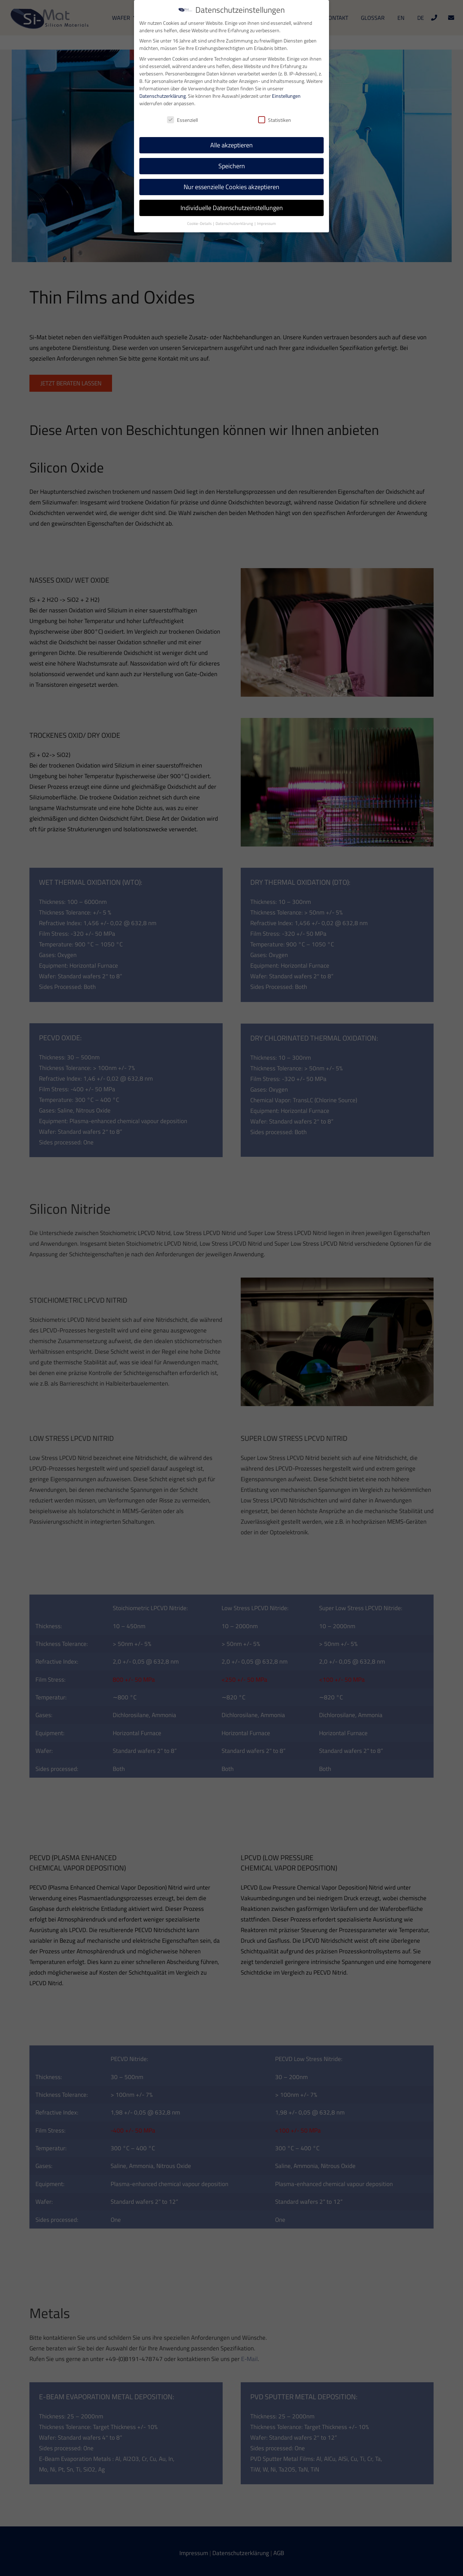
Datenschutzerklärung (162, 95)
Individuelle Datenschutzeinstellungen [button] (231, 207)
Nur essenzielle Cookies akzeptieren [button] (231, 186)
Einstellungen (286, 95)
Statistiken (274, 119)
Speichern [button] (231, 165)
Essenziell (182, 119)
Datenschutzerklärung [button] (235, 223)
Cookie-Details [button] (199, 223)
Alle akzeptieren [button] (231, 144)
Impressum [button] (266, 223)
